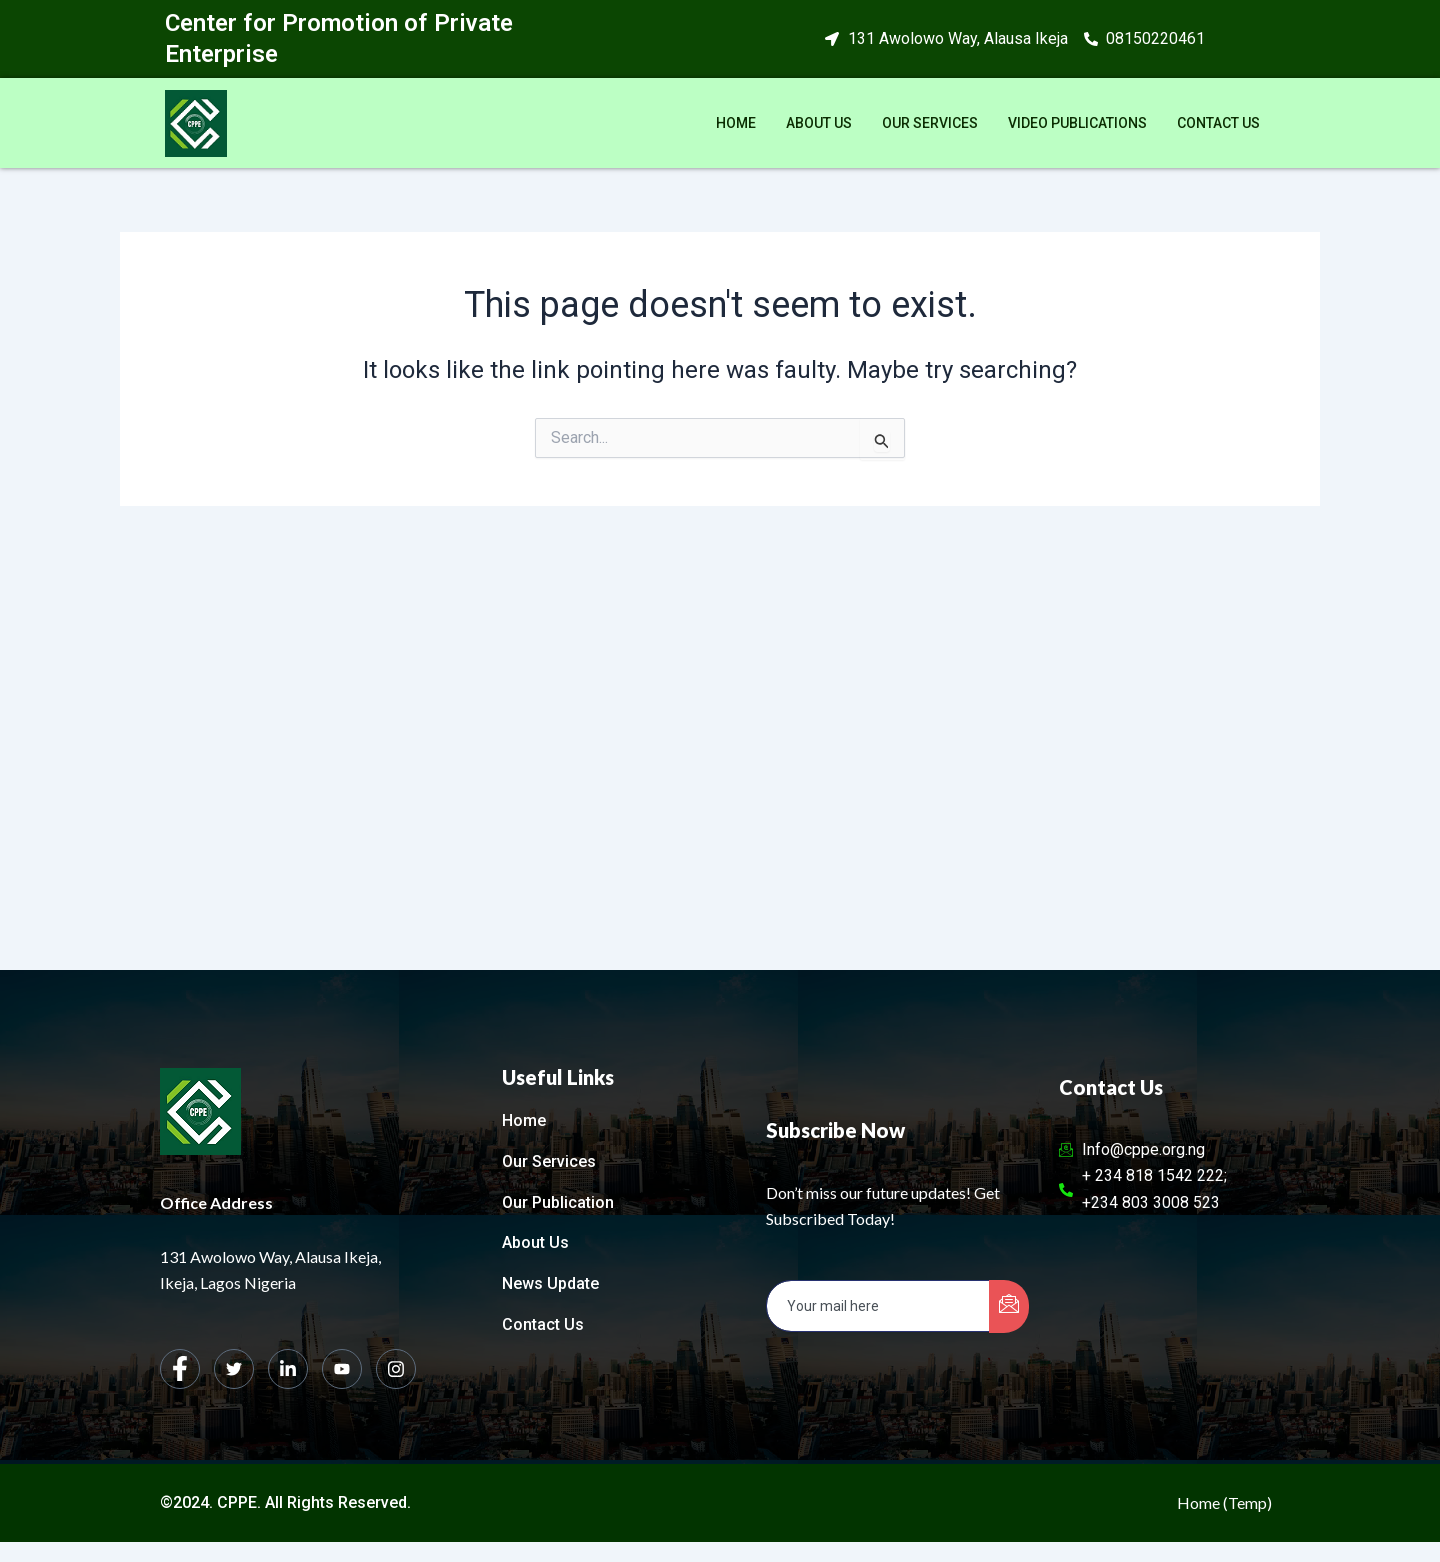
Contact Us (1218, 123)
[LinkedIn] (288, 1369)
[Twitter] (234, 1369)
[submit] (1009, 1306)
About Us (819, 123)
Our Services (930, 123)
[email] (879, 1306)
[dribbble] (342, 1369)
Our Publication (558, 1202)
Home (736, 123)
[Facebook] (180, 1369)
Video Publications (1077, 123)
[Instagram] (396, 1369)
